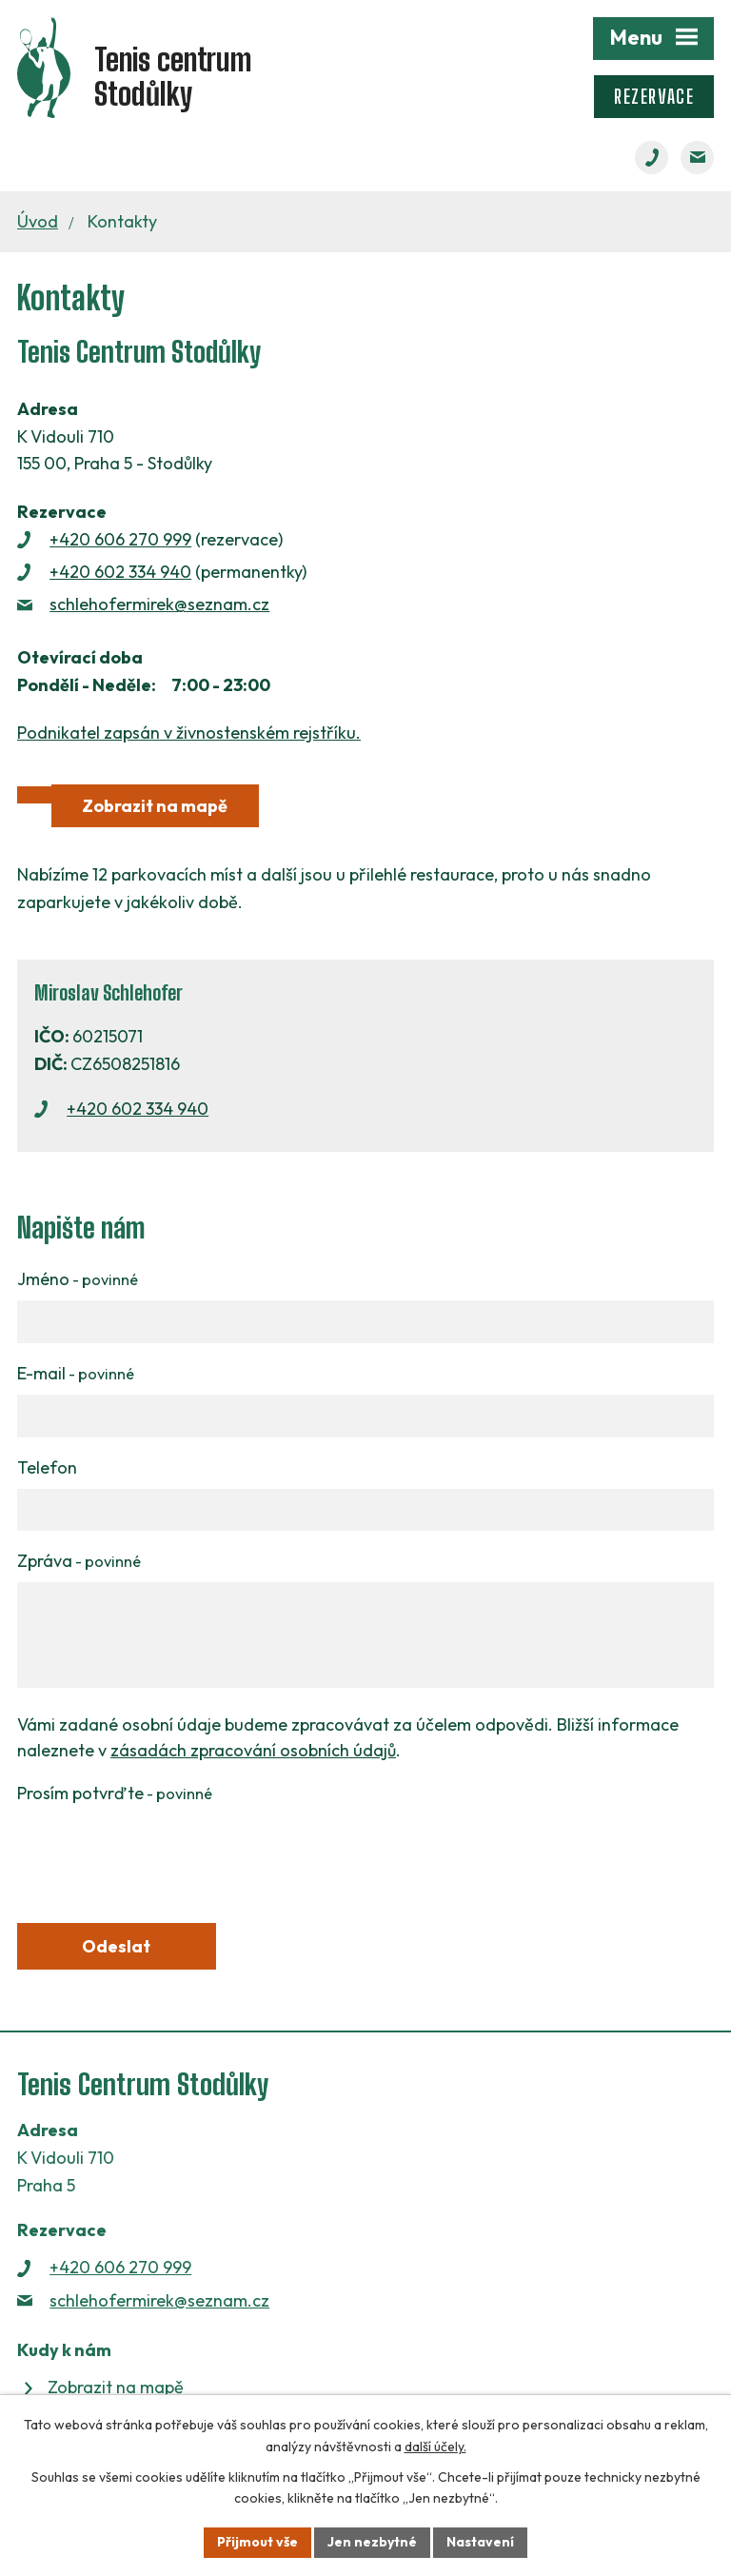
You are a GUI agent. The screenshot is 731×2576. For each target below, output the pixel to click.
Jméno (77, 1279)
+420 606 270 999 (120, 539)
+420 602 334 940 (120, 572)
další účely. (435, 2446)
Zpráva (79, 1561)
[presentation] (161, 1851)
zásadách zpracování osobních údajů (253, 1750)
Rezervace (654, 97)
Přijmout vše (257, 2541)
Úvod (37, 221)
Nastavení (480, 2541)
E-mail (75, 1373)
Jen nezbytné (372, 2541)
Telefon (47, 1467)
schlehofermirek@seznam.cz (159, 604)
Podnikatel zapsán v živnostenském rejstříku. (189, 732)
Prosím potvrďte (114, 1793)
